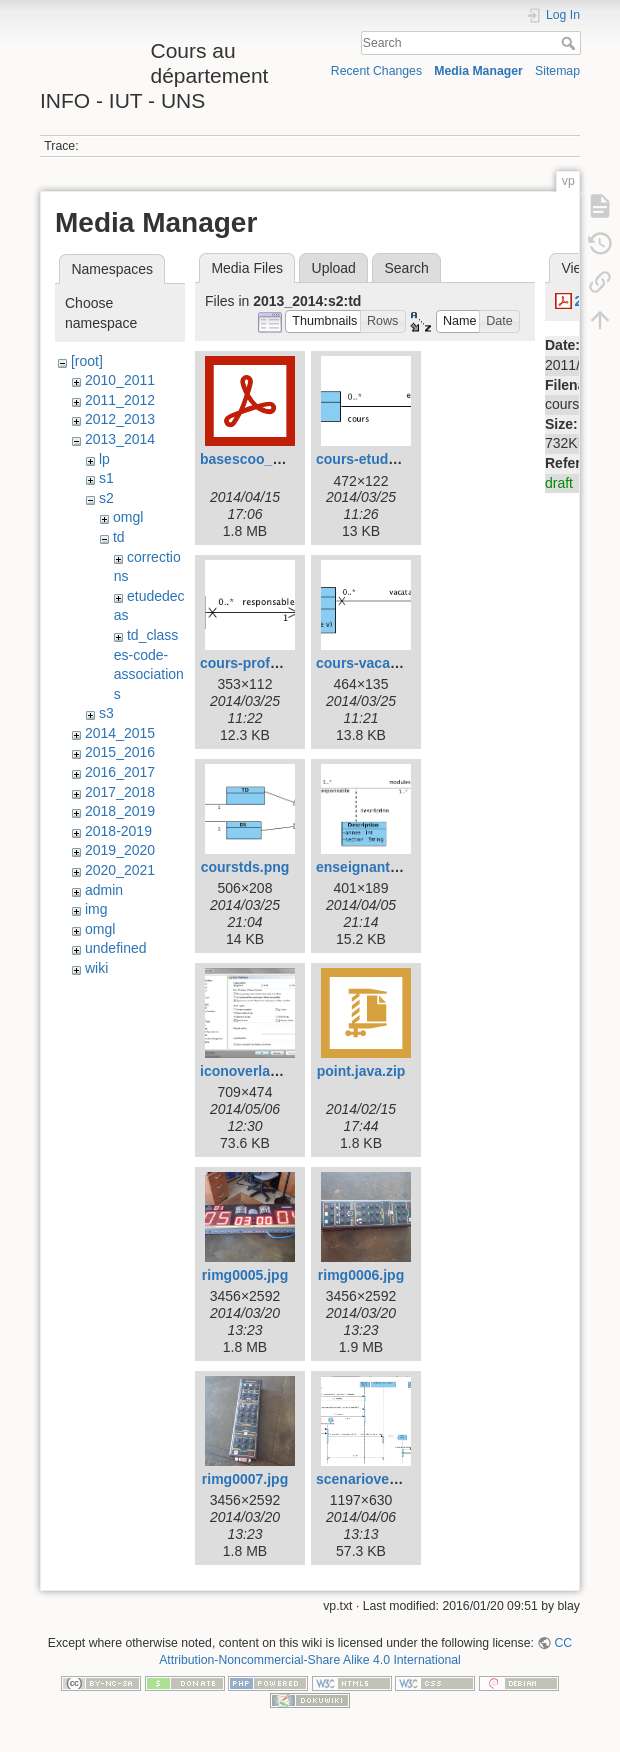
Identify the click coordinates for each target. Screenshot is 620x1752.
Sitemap (557, 71)
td (119, 537)
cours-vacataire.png (382, 663)
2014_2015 (120, 733)
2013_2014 (120, 439)
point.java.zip (361, 1071)
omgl (128, 517)
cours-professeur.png (272, 663)
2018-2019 (118, 831)
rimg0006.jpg (361, 1275)
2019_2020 (120, 850)
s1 (106, 478)
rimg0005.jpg (245, 1275)
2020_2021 (120, 870)
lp (104, 459)
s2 (106, 498)
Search (570, 43)
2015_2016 (120, 752)
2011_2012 (120, 400)
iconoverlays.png (257, 1071)
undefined (116, 948)
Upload (334, 268)
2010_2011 (120, 380)
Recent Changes (376, 71)
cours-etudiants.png (383, 459)
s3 (106, 713)
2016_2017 (120, 772)
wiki (96, 968)
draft (559, 483)
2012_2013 (120, 419)
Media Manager (478, 71)
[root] (87, 361)
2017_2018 (120, 792)
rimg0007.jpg (245, 1479)
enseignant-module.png (395, 867)
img (96, 909)
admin (104, 890)
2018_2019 (120, 811)
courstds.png (245, 867)
